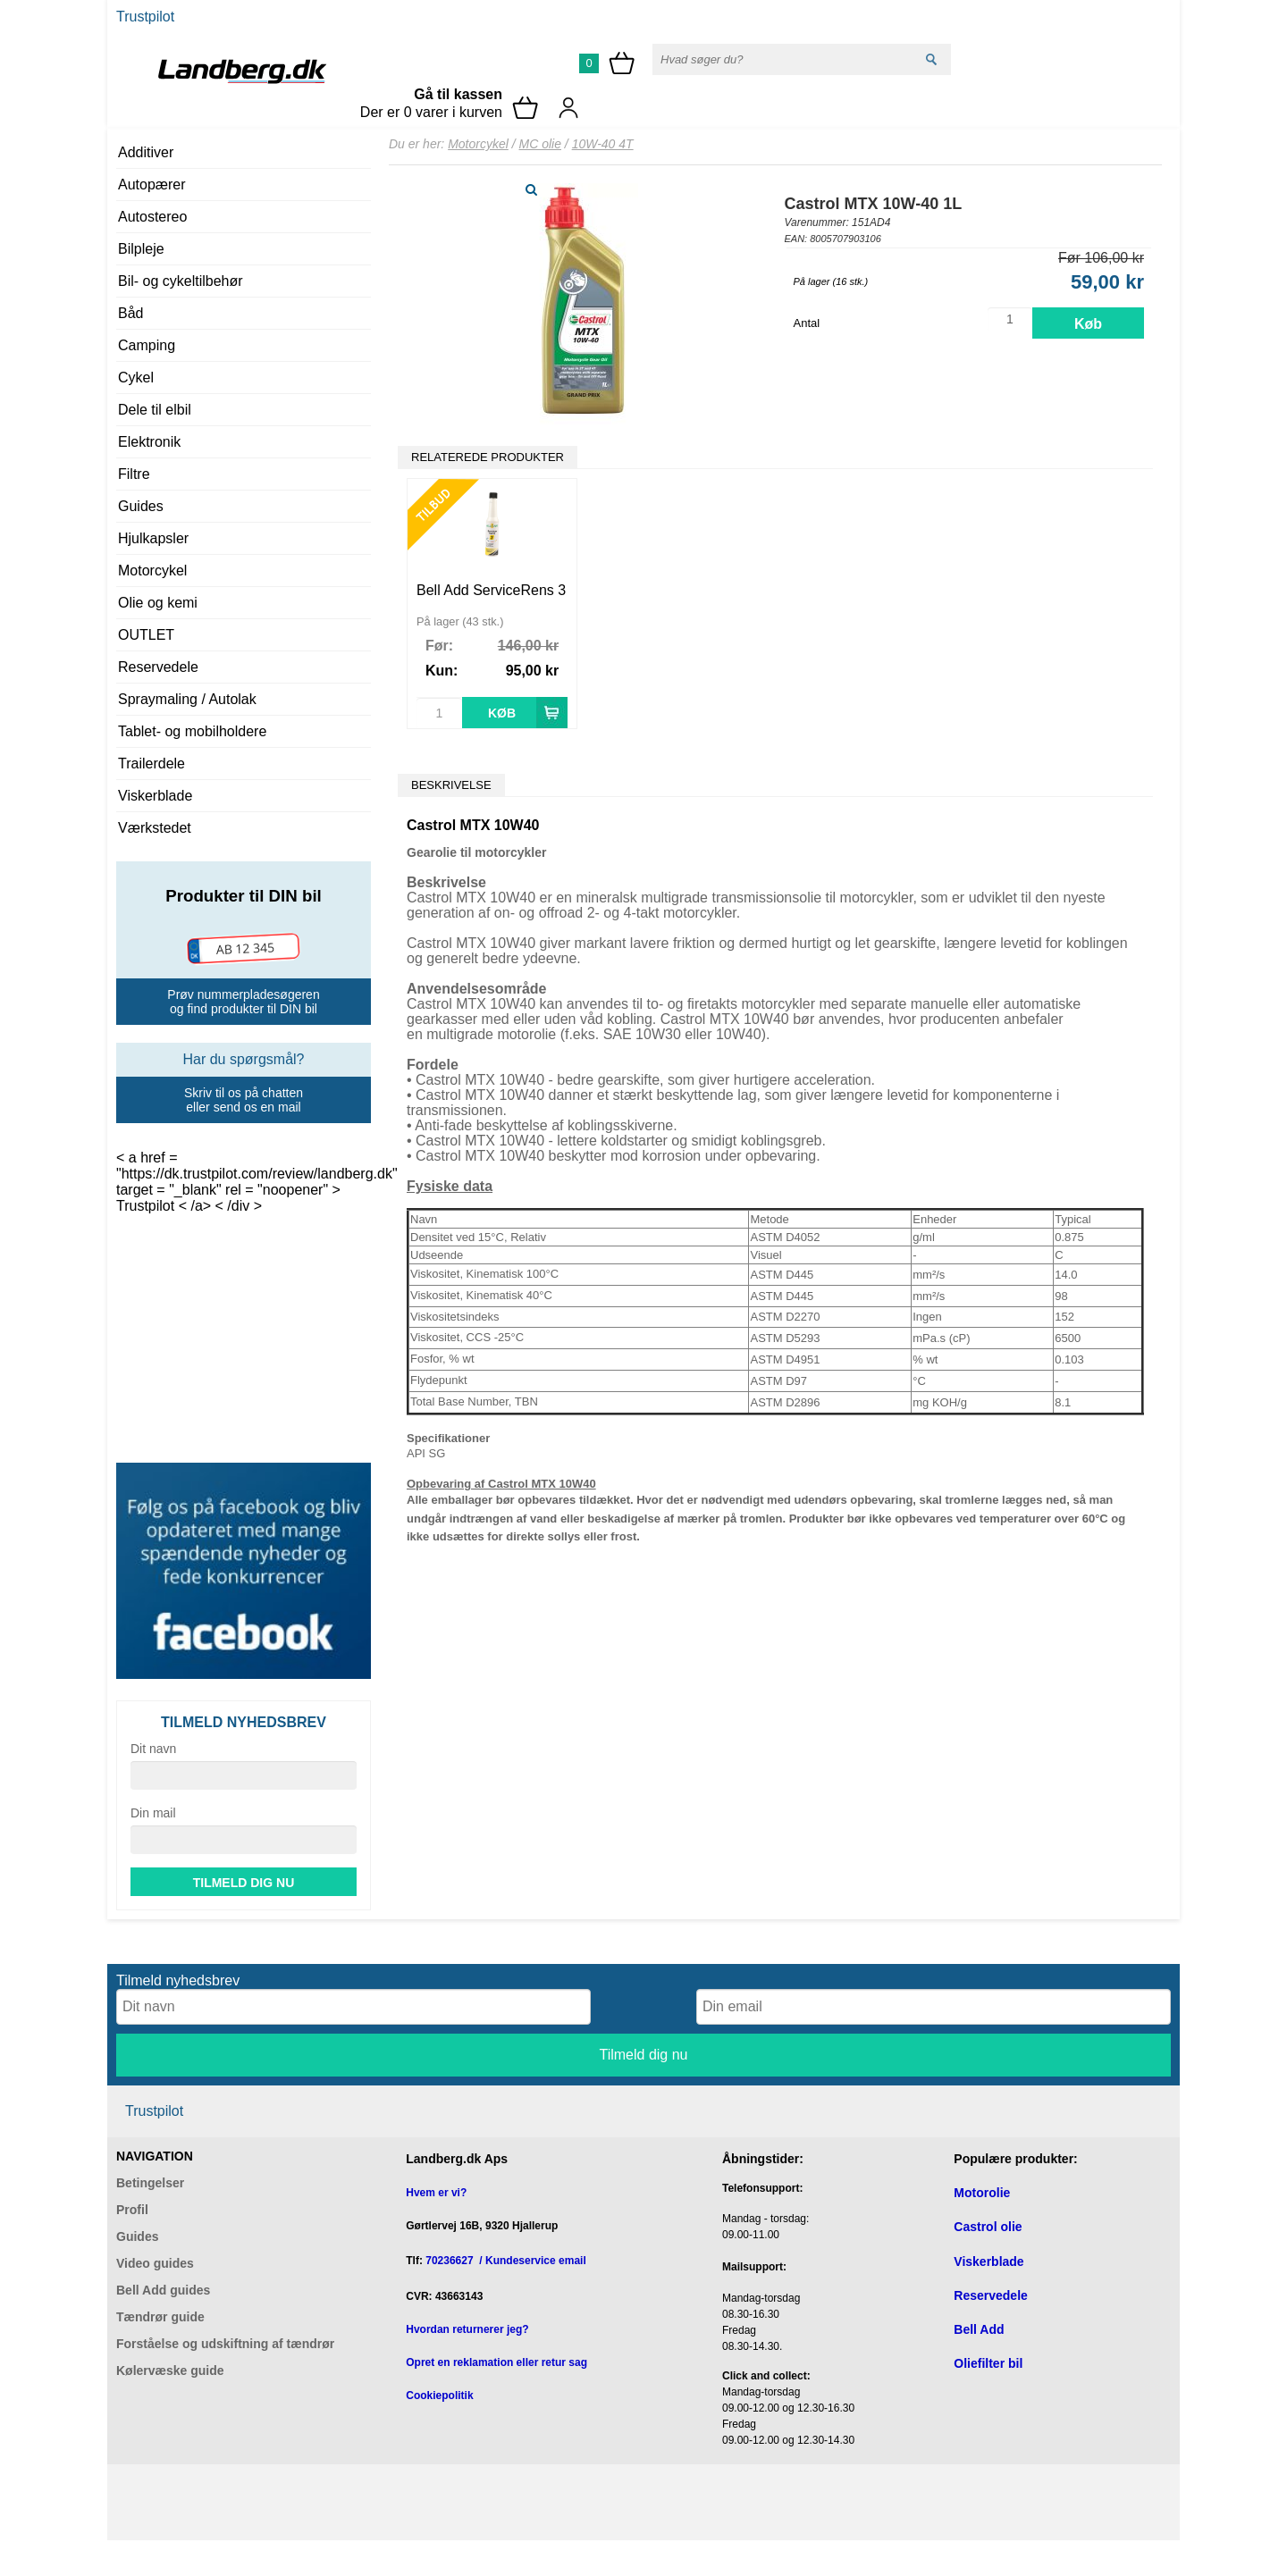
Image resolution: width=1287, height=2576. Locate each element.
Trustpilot (145, 16)
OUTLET (146, 634)
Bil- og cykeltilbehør (180, 281)
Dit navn (153, 1748)
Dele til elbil (154, 409)
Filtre (134, 474)
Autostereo (152, 216)
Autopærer (152, 184)
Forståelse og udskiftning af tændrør (225, 2344)
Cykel (136, 377)
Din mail (153, 1813)
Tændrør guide (160, 2317)
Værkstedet (154, 827)
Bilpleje (141, 248)
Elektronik (149, 441)
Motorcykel (152, 570)
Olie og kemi (158, 602)
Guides (141, 506)
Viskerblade (155, 795)
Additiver (145, 152)
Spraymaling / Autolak (187, 699)
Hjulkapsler (153, 538)
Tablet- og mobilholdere (192, 731)
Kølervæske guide (170, 2370)
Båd (130, 313)
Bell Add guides (163, 2290)
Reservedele (158, 667)
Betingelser (150, 2183)
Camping (146, 345)
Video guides (155, 2263)
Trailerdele (151, 763)
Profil (132, 2210)
